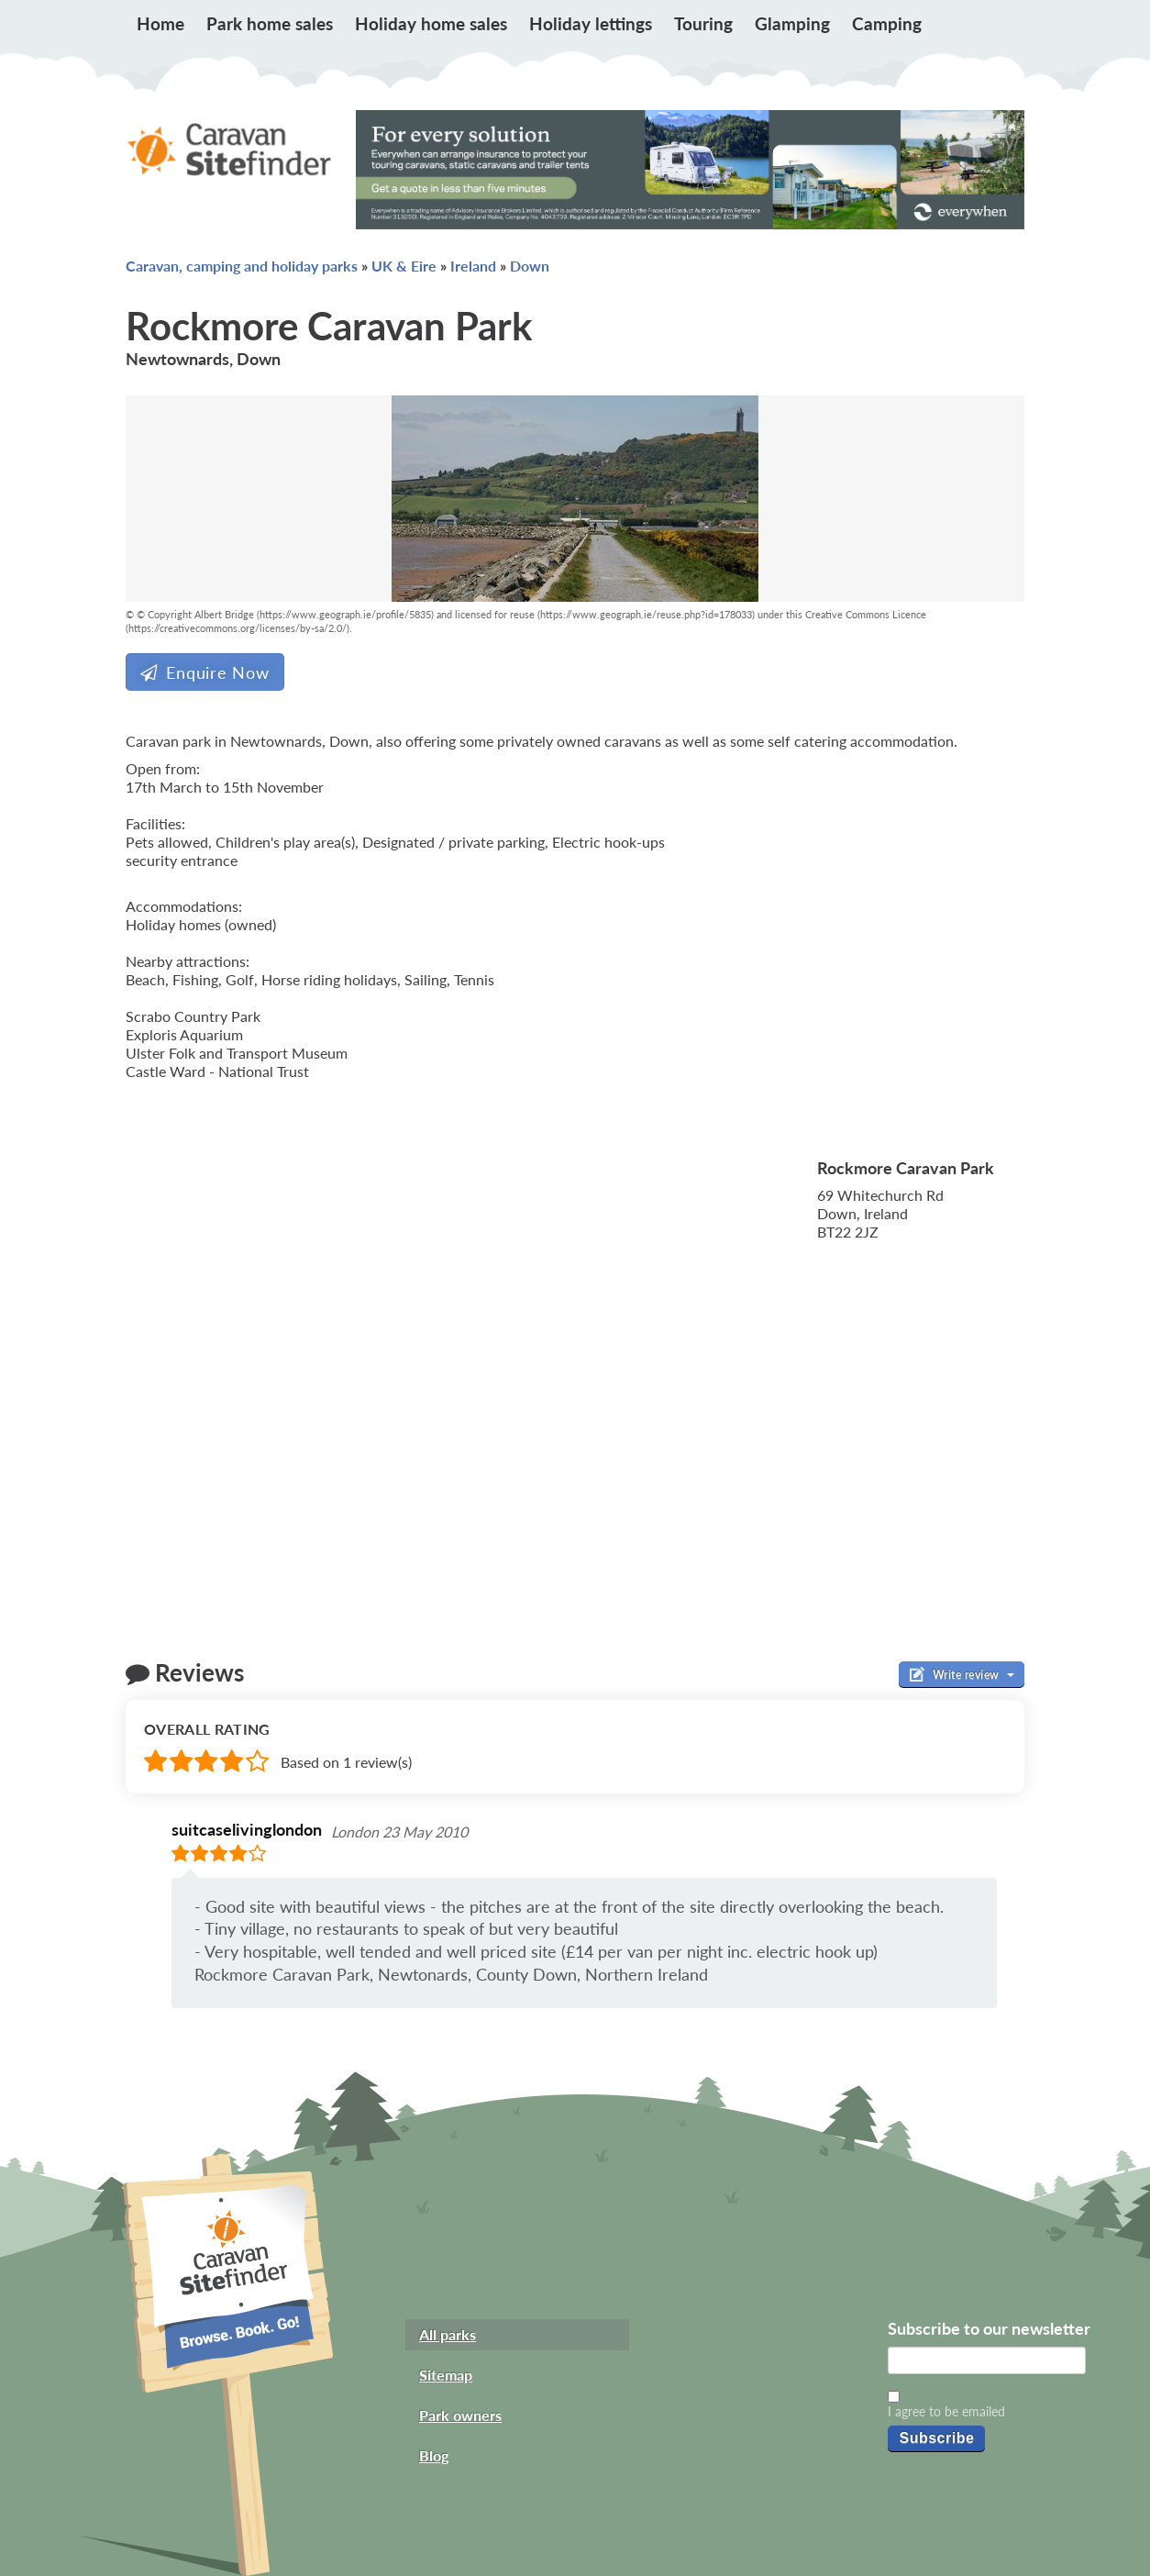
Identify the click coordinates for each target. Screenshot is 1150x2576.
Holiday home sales (431, 23)
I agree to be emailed (946, 2411)
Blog (433, 2455)
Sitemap (445, 2374)
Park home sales (269, 23)
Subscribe (936, 2438)
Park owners (460, 2415)
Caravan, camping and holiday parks (242, 265)
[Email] (987, 2360)
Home (160, 23)
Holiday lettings (590, 23)
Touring (703, 23)
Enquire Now (205, 672)
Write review (961, 1674)
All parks (447, 2334)
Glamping (792, 23)
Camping (887, 23)
